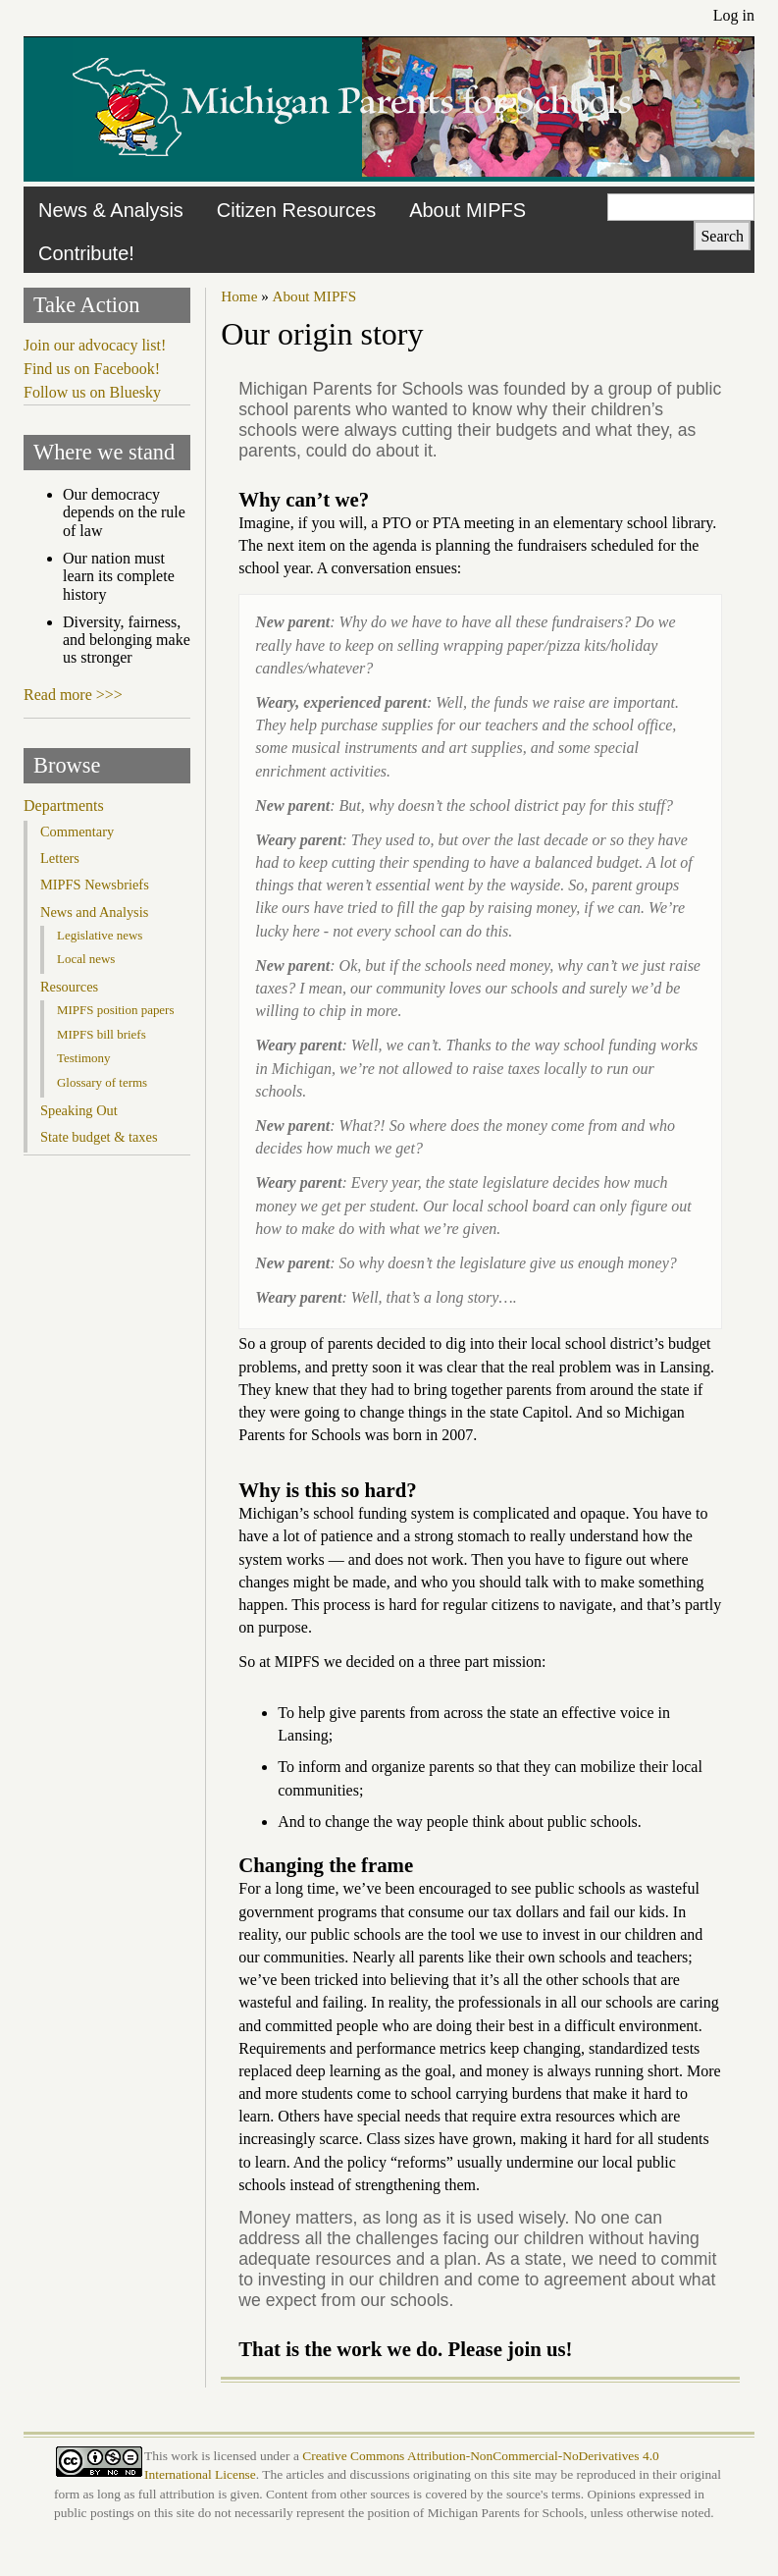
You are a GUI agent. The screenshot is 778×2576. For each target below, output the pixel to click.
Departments (64, 805)
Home (239, 296)
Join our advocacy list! (95, 345)
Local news (86, 958)
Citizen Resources (296, 210)
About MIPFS (467, 210)
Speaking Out (79, 1110)
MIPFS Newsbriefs (94, 884)
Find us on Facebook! (92, 368)
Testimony (84, 1057)
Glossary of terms (102, 1082)
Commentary (77, 831)
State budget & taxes (99, 1137)
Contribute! (86, 253)
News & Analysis (110, 210)
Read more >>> (73, 694)
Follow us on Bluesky (92, 392)
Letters (59, 858)
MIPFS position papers (115, 1009)
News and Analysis (94, 912)
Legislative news (99, 935)
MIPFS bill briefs (101, 1034)
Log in (733, 15)
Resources (69, 986)
